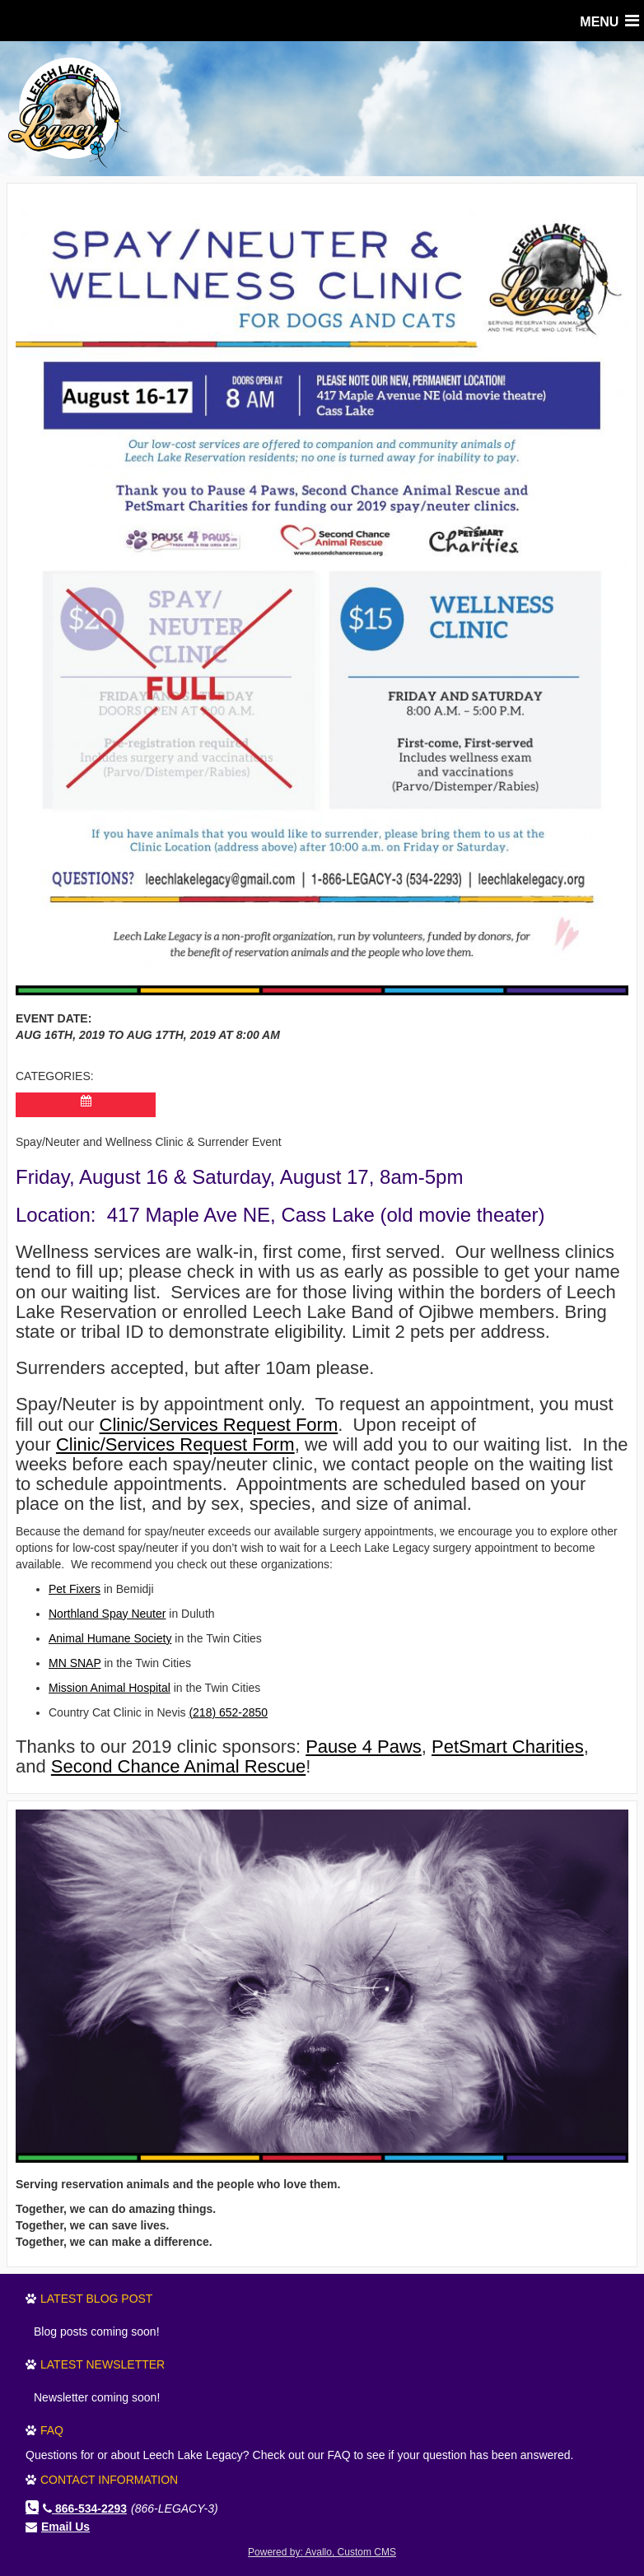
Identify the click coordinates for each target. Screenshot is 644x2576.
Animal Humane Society (110, 1638)
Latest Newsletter (102, 2364)
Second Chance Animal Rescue (178, 1766)
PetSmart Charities (508, 1746)
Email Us (65, 2526)
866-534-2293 (85, 2508)
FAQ (51, 2430)
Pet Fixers (74, 1588)
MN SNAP (75, 1663)
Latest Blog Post (96, 2298)
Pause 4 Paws (364, 1746)
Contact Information (109, 2479)
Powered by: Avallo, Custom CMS (322, 2552)
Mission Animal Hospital (109, 1687)
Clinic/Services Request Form (219, 1424)
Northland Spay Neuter (107, 1613)
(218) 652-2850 (228, 1712)
